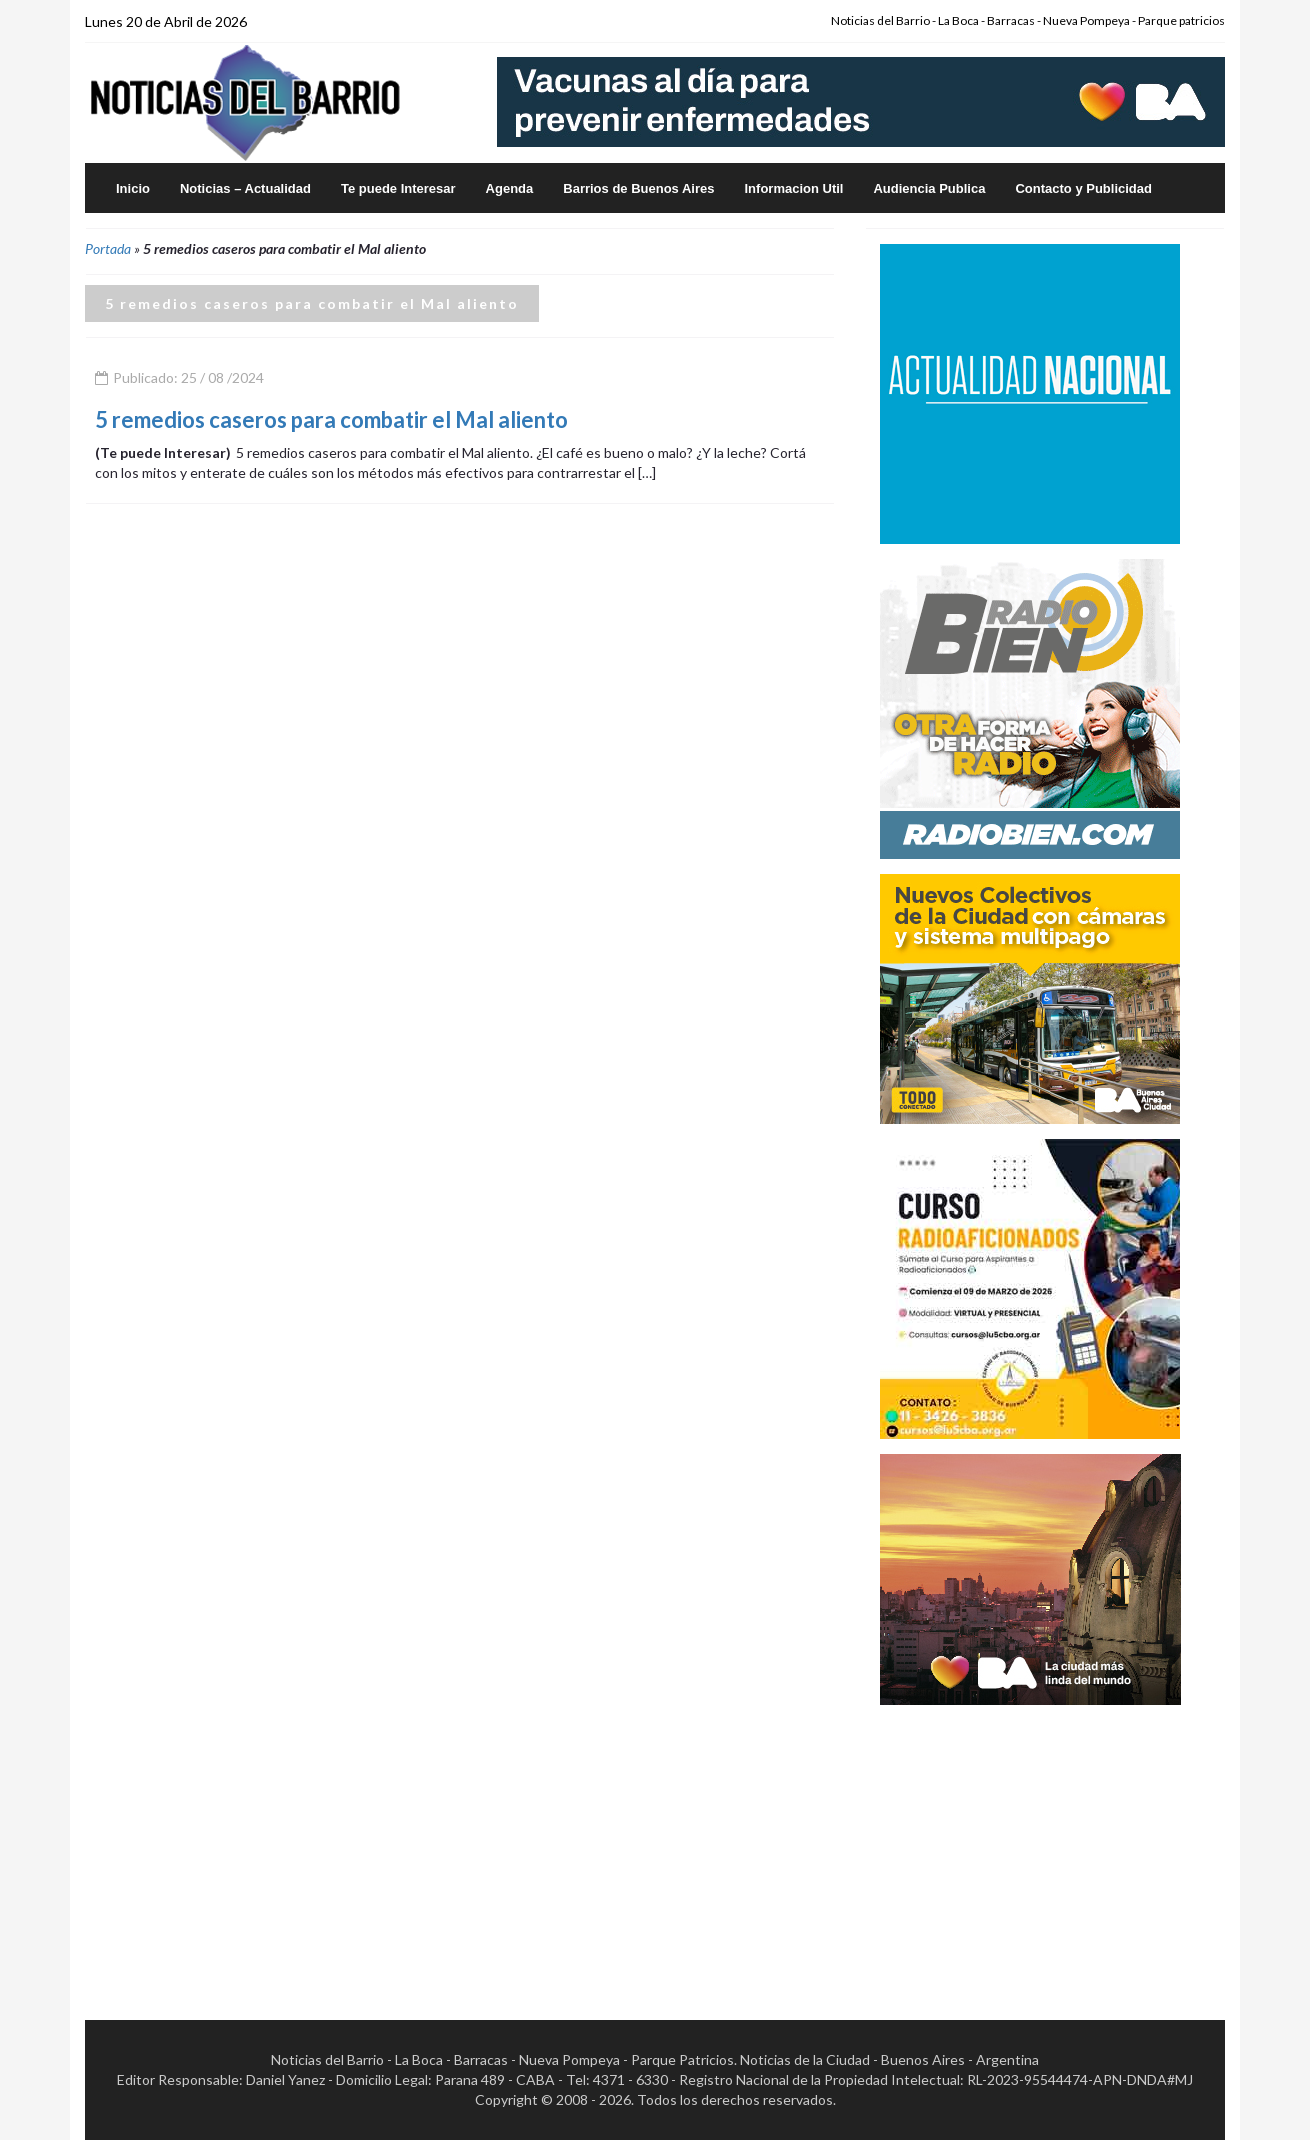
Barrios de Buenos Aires (638, 188)
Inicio (133, 188)
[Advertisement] (1030, 1845)
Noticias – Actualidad (245, 188)
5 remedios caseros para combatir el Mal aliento (331, 419)
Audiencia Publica (929, 188)
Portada (108, 248)
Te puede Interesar (398, 188)
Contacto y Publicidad (1083, 188)
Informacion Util (794, 188)
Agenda (510, 188)
